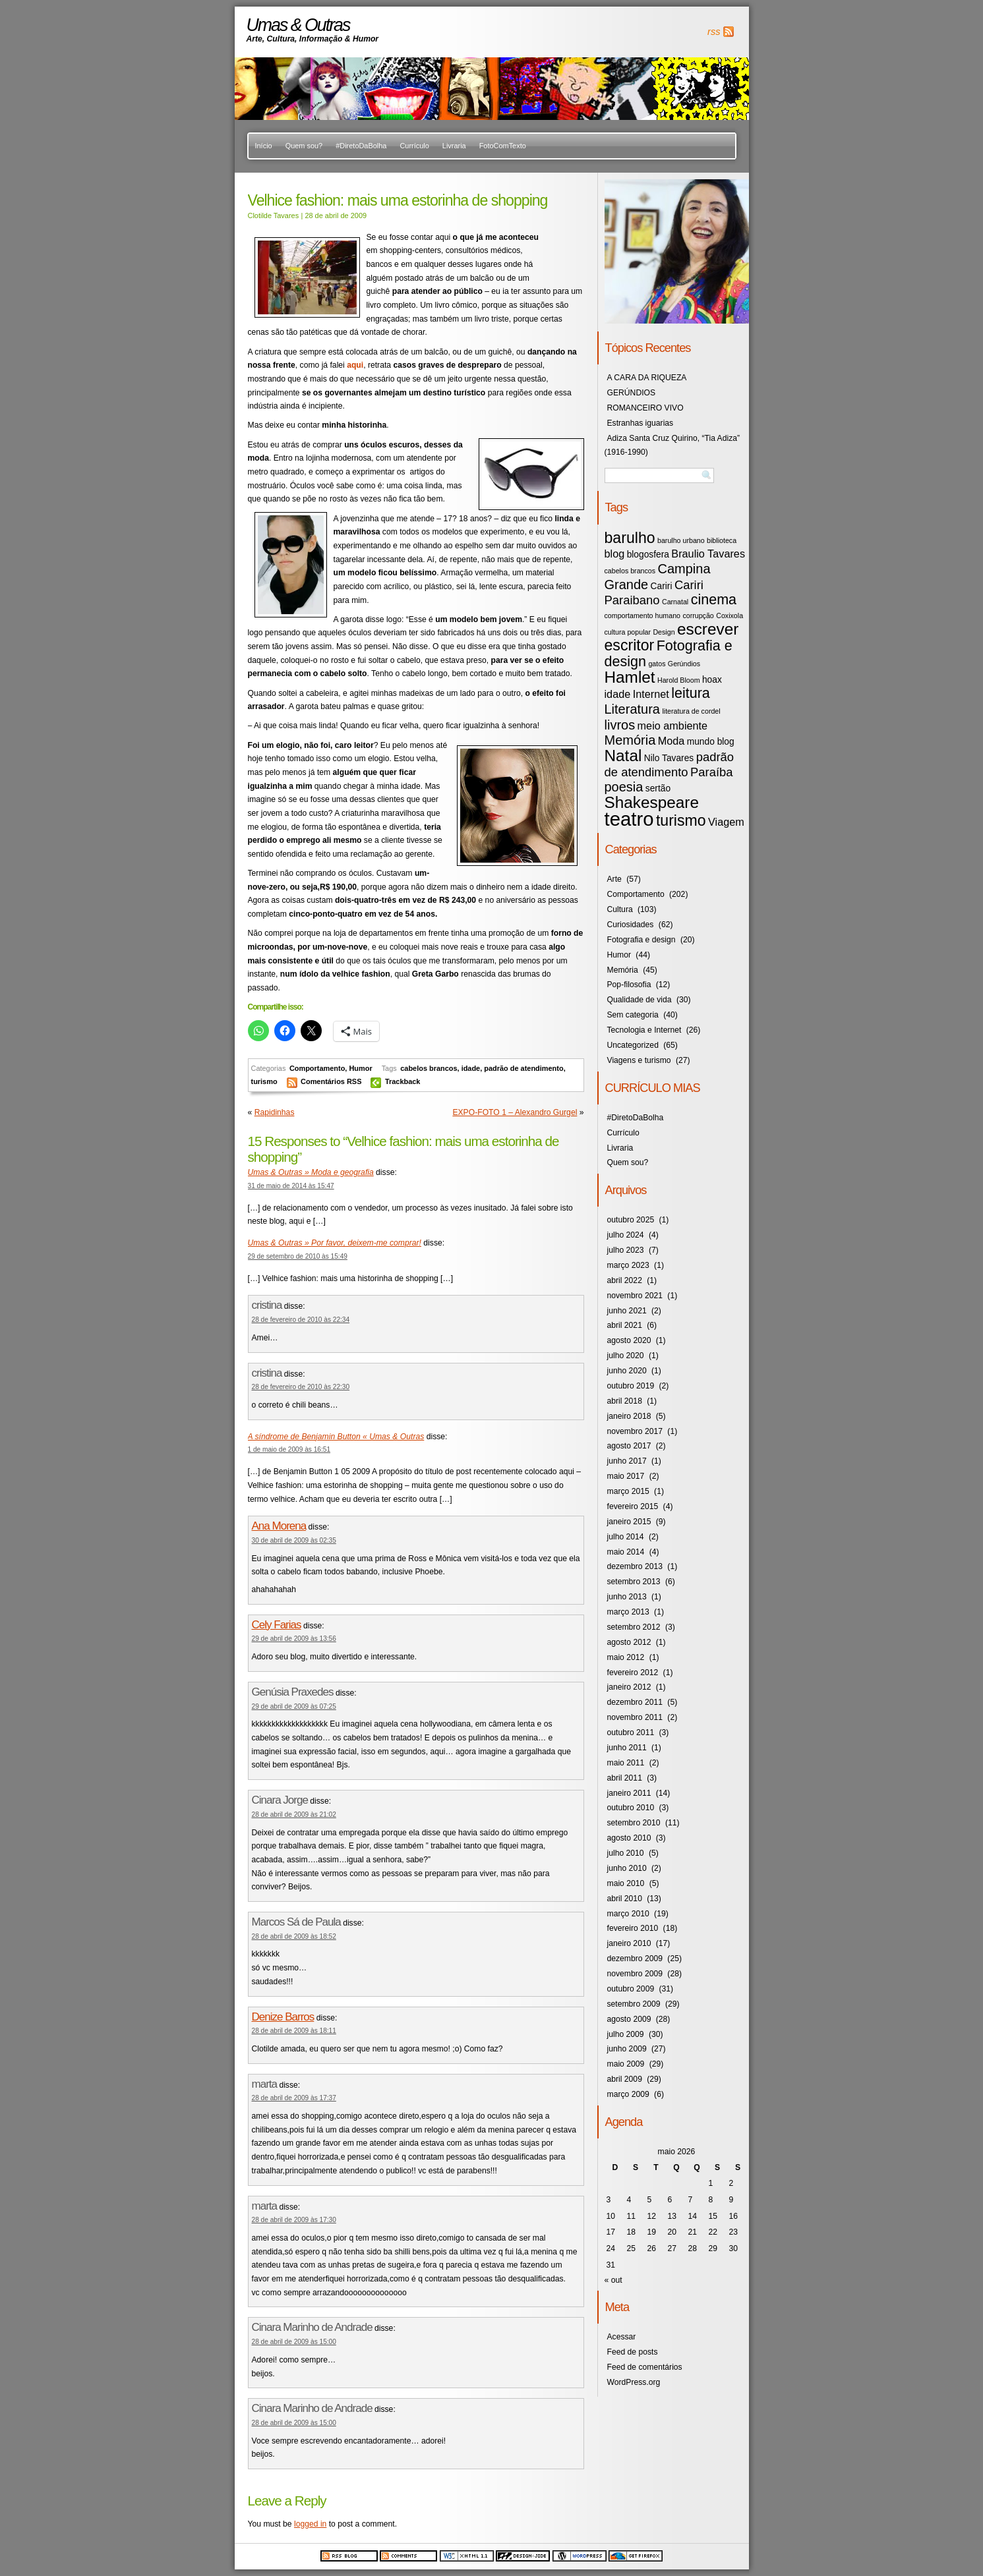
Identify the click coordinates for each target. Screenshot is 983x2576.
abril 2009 (624, 2079)
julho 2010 (625, 1853)
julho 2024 (625, 1235)
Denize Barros (283, 2017)
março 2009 (628, 2094)
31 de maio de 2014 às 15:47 (291, 1185)
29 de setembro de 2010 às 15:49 (297, 1256)
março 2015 (628, 1491)
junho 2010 (627, 1868)
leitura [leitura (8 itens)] (690, 693)
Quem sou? (304, 146)
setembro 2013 (634, 1581)
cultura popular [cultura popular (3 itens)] (628, 632)
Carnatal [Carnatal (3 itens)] (675, 602)
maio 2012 (626, 1657)
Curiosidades (630, 924)
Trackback (403, 1081)
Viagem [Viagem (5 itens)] (726, 822)
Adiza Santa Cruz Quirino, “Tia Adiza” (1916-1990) (672, 445)
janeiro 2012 (629, 1687)
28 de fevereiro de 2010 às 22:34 (301, 1319)
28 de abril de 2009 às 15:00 (294, 2341)
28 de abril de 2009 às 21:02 (294, 1814)
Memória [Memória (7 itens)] (630, 740)
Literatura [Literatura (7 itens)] (633, 709)
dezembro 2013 (635, 1566)
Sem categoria (633, 1014)
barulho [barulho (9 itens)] (630, 537)
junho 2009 (627, 2048)
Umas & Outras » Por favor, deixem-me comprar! (334, 1242)
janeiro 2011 (629, 1793)
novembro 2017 (635, 1431)
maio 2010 (626, 1883)
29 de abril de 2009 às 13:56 (294, 1638)
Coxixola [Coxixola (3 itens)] (729, 615)
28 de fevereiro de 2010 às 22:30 (301, 1386)
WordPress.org (634, 2382)
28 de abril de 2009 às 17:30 (294, 2219)
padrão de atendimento (523, 1068)
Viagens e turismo (639, 1060)
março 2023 (628, 1265)
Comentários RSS (332, 1081)
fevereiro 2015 (633, 1506)
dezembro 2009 (635, 1958)
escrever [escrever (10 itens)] (707, 629)
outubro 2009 (631, 1988)
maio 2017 (626, 1476)
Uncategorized (633, 1045)
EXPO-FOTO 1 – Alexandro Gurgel (514, 1112)
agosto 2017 (629, 1445)
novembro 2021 (635, 1295)
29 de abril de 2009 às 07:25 (294, 1706)
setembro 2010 (634, 1822)
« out (613, 2280)
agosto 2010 (629, 1838)
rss (713, 31)
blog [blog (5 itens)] (615, 553)
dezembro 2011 (635, 1702)
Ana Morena (279, 1526)
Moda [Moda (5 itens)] (671, 741)
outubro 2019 (631, 1385)
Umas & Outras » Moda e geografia (311, 1172)
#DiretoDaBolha (361, 146)
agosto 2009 (629, 2019)
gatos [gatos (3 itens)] (656, 664)
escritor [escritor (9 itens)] (630, 645)
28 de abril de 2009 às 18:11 (294, 2030)
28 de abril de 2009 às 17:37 (294, 2098)
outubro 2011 (631, 1732)
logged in (310, 2524)
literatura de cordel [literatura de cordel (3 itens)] (691, 711)
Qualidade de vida (639, 999)
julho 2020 (625, 1355)
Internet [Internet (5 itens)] (651, 694)
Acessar (621, 2336)
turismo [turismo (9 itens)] (681, 820)
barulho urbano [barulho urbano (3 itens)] (681, 540)
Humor (360, 1068)
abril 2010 (624, 1898)
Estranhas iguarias (640, 423)
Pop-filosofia (629, 984)
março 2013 (628, 1612)
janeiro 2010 (629, 1943)
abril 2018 (624, 1401)
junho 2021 (627, 1310)
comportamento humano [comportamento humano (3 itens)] (643, 615)
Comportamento (317, 1068)
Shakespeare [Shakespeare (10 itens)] (652, 802)
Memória (622, 970)
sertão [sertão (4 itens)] (657, 788)
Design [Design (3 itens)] (663, 632)
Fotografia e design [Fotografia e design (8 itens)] (668, 653)
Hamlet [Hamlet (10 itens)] (630, 677)
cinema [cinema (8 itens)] (713, 599)
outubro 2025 (631, 1219)
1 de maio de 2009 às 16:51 (289, 1449)
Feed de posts (632, 2352)
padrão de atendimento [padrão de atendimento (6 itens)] (669, 764)
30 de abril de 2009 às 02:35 (294, 1540)
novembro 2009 (635, 1973)
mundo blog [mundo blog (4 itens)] (710, 742)
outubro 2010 (631, 1807)
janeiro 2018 (629, 1416)
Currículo (414, 146)
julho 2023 (625, 1250)
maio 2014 (626, 1552)
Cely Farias (276, 1624)
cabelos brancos (428, 1068)
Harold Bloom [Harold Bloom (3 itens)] (678, 680)
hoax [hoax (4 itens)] (712, 680)
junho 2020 (627, 1370)
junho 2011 (627, 1747)
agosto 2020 (629, 1340)
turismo (264, 1081)
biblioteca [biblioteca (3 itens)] (721, 540)
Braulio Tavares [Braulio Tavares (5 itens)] (708, 553)
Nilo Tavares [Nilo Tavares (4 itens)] (669, 758)
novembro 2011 (635, 1717)
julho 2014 (625, 1536)
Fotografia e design (641, 939)
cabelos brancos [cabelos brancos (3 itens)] (630, 571)
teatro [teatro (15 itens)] (629, 819)
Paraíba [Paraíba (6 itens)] (711, 772)
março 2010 (628, 1913)
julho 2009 (625, 2034)
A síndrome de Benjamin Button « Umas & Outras (336, 1436)
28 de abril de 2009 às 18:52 (294, 1936)
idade (471, 1068)
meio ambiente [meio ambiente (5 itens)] (673, 725)
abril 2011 (624, 1778)
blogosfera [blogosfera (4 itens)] (648, 554)
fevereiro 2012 (633, 1672)
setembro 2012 (634, 1627)
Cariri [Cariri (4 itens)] (661, 586)
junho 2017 (627, 1461)
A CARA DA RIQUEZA (647, 377)
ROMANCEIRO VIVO (645, 408)
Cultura (620, 909)
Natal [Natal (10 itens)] (623, 755)
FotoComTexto (502, 146)
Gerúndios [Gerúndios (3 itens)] (684, 664)
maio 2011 (626, 1762)
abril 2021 (624, 1325)
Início (263, 146)
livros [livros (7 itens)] (620, 725)
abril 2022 (624, 1280)
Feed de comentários (644, 2367)
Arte (614, 879)
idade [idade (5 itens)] (618, 694)
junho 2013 (627, 1596)
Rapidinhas (274, 1112)
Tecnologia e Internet (644, 1030)
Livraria (454, 146)
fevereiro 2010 (633, 1928)
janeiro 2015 (629, 1521)
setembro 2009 (634, 2004)
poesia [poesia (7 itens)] (624, 787)
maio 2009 (626, 2064)
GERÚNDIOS (631, 392)
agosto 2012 (629, 1642)
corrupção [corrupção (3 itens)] (697, 615)
